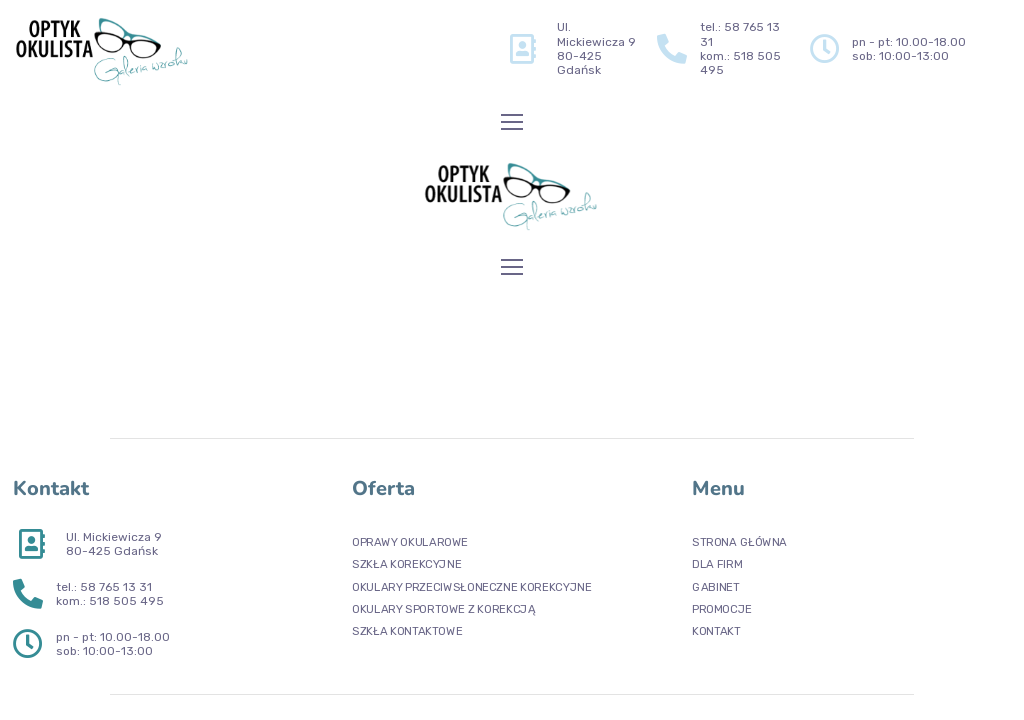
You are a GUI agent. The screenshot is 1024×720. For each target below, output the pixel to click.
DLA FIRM (717, 564)
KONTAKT (716, 631)
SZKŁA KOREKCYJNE (406, 564)
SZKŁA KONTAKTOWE (407, 631)
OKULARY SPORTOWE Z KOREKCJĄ (443, 608)
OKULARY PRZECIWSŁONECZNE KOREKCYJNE (471, 586)
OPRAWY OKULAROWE (410, 542)
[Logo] (103, 49)
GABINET (716, 586)
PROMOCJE (722, 608)
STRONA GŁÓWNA (739, 542)
